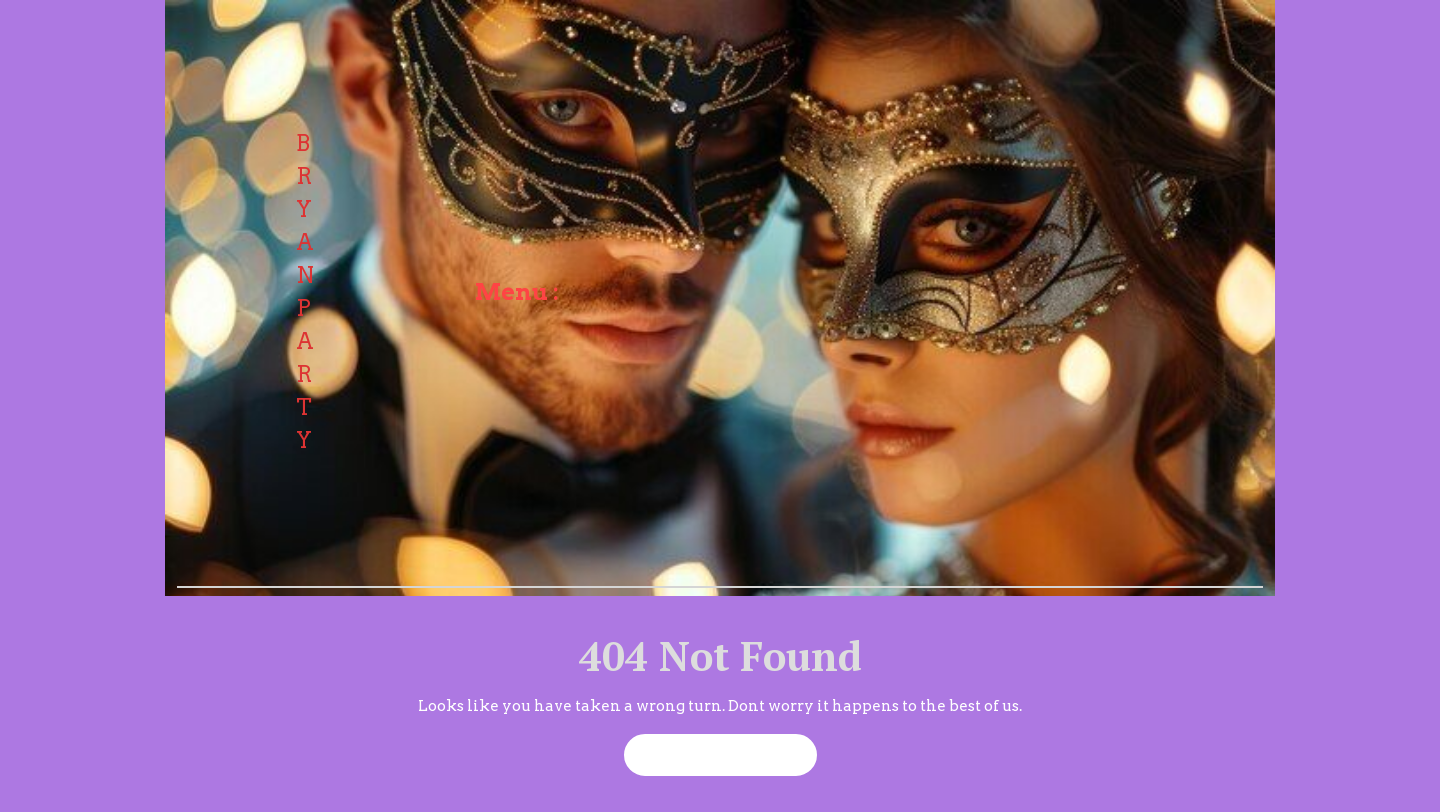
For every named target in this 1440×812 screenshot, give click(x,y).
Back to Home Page (711, 749)
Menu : (517, 292)
